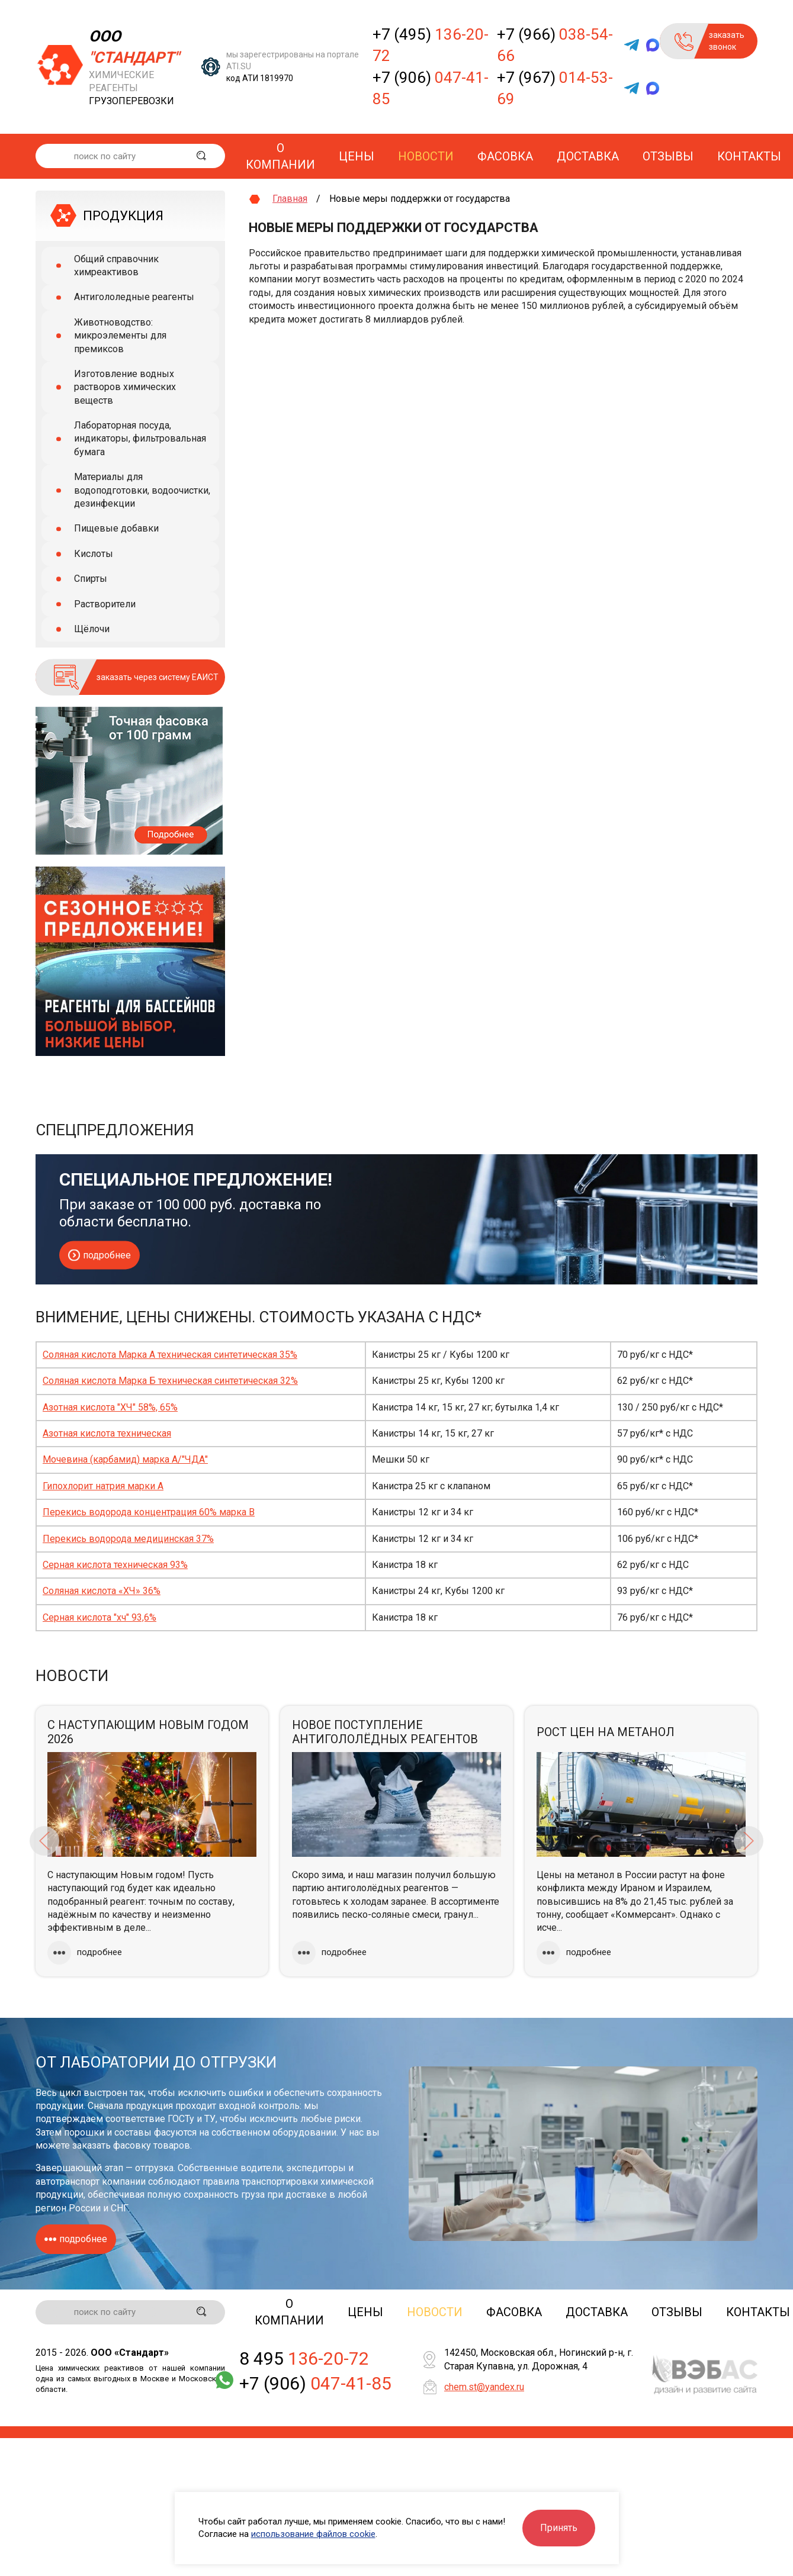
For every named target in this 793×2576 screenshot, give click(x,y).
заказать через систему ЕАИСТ (158, 677)
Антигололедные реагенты (134, 296)
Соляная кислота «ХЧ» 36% (101, 1590)
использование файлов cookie (313, 2534)
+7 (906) (431, 88)
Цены (356, 156)
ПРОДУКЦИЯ (123, 215)
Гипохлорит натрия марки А (103, 1486)
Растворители (105, 604)
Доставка (588, 156)
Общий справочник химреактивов (116, 265)
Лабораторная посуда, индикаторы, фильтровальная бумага (140, 439)
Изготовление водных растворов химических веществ (125, 387)
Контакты (749, 156)
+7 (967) (555, 88)
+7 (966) (555, 45)
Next (748, 1841)
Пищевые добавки (116, 528)
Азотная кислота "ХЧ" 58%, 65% (110, 1407)
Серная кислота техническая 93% (115, 1564)
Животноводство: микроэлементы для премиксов (120, 336)
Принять (558, 2527)
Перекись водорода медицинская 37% (128, 1538)
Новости (426, 156)
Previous (44, 1841)
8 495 (304, 2359)
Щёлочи (92, 629)
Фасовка (505, 156)
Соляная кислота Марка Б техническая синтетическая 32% (170, 1380)
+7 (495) (431, 45)
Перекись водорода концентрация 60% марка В (149, 1512)
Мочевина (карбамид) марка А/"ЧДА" (125, 1459)
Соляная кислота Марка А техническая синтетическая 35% (170, 1354)
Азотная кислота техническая (107, 1433)
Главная (289, 198)
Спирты (90, 578)
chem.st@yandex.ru (484, 2388)
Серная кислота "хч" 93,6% (99, 1617)
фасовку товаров (151, 2145)
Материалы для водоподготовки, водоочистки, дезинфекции (142, 490)
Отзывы (668, 156)
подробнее (99, 1256)
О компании (280, 156)
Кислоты (93, 553)
